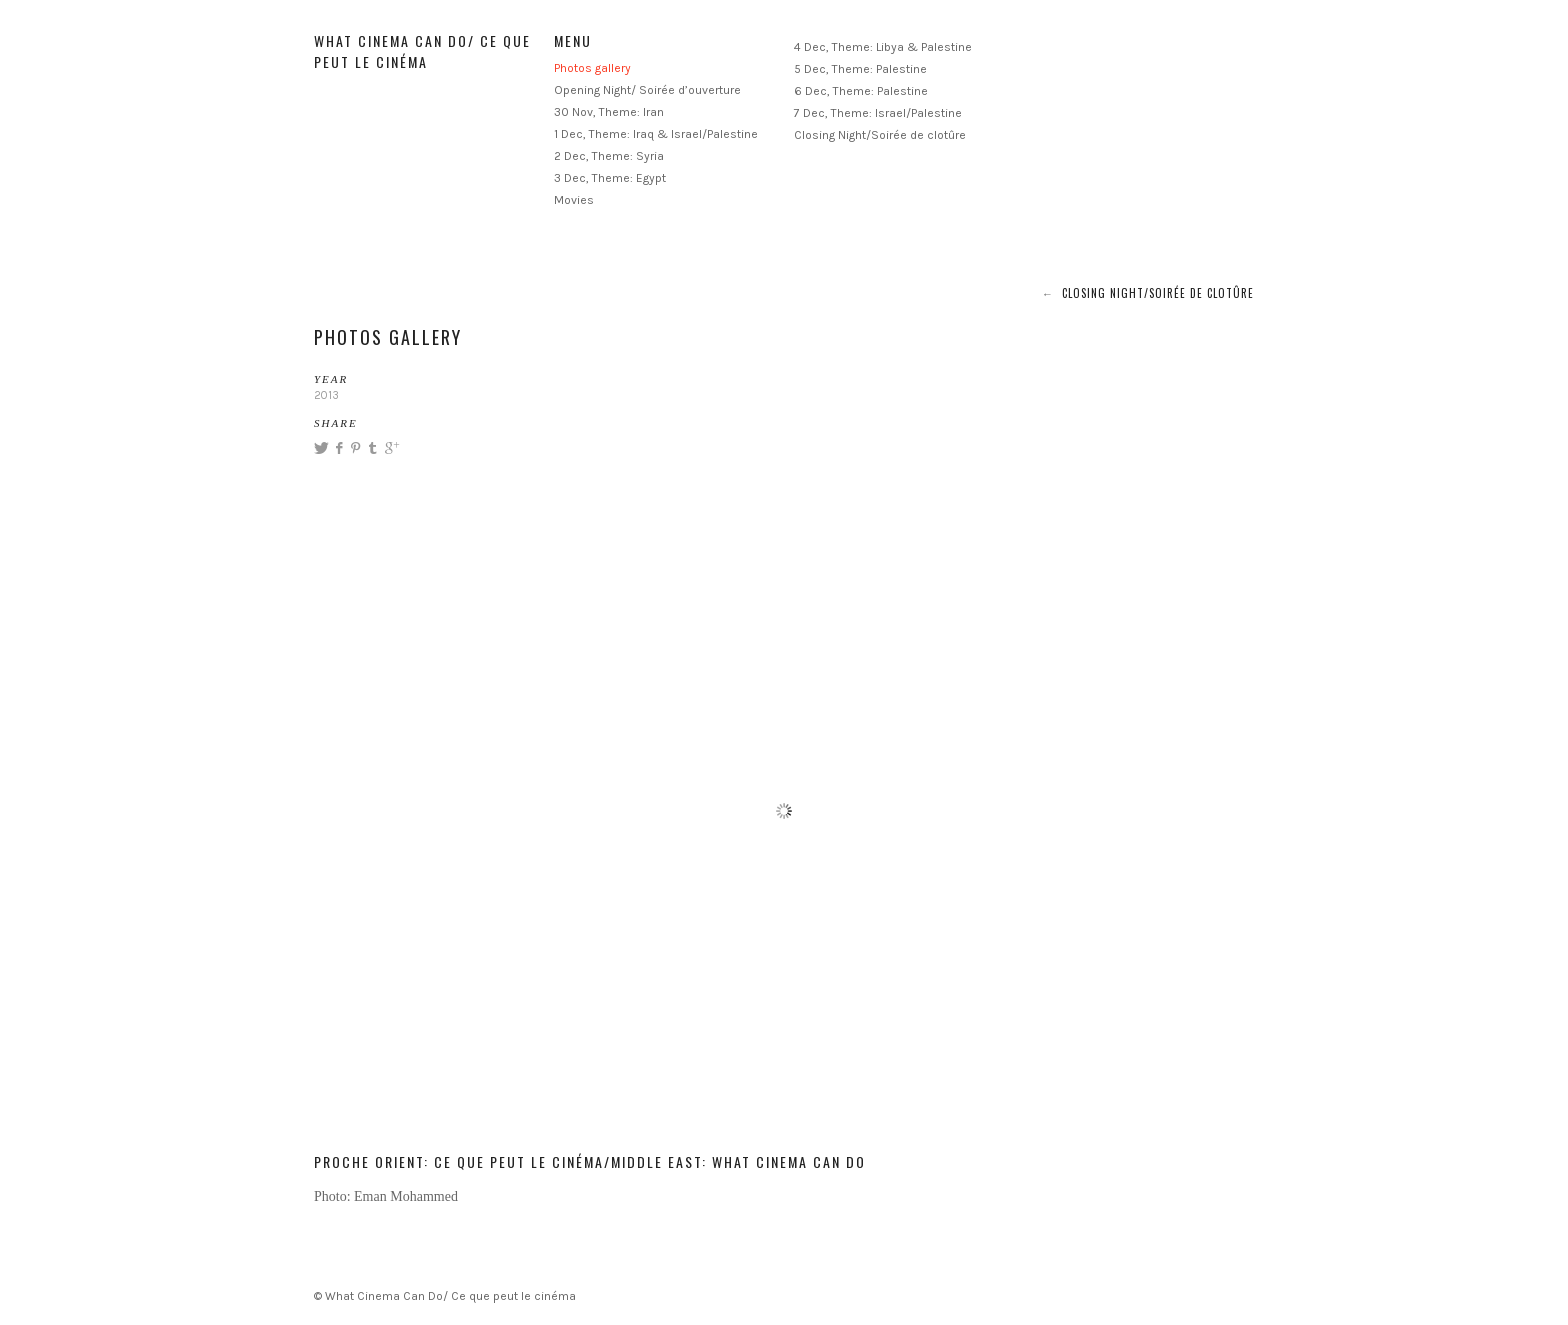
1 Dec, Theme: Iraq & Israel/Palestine (656, 134)
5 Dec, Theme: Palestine (860, 69)
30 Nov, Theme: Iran (609, 112)
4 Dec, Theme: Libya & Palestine (883, 47)
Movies (574, 200)
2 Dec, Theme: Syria (609, 156)
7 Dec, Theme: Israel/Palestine (878, 113)
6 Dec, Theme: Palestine (861, 91)
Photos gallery (592, 68)
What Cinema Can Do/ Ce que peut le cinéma (422, 51)
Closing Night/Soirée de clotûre (880, 135)
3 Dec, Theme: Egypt (610, 178)
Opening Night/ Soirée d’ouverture (647, 90)
